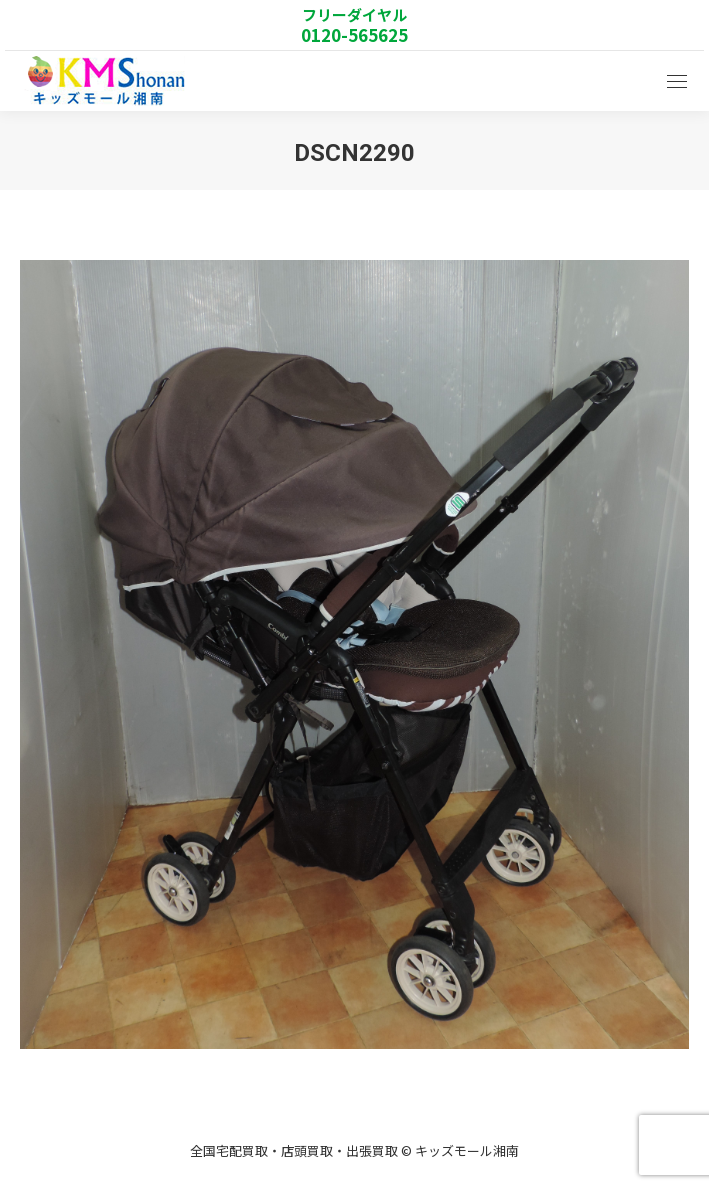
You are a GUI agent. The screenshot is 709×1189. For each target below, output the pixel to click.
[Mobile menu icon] (677, 81)
